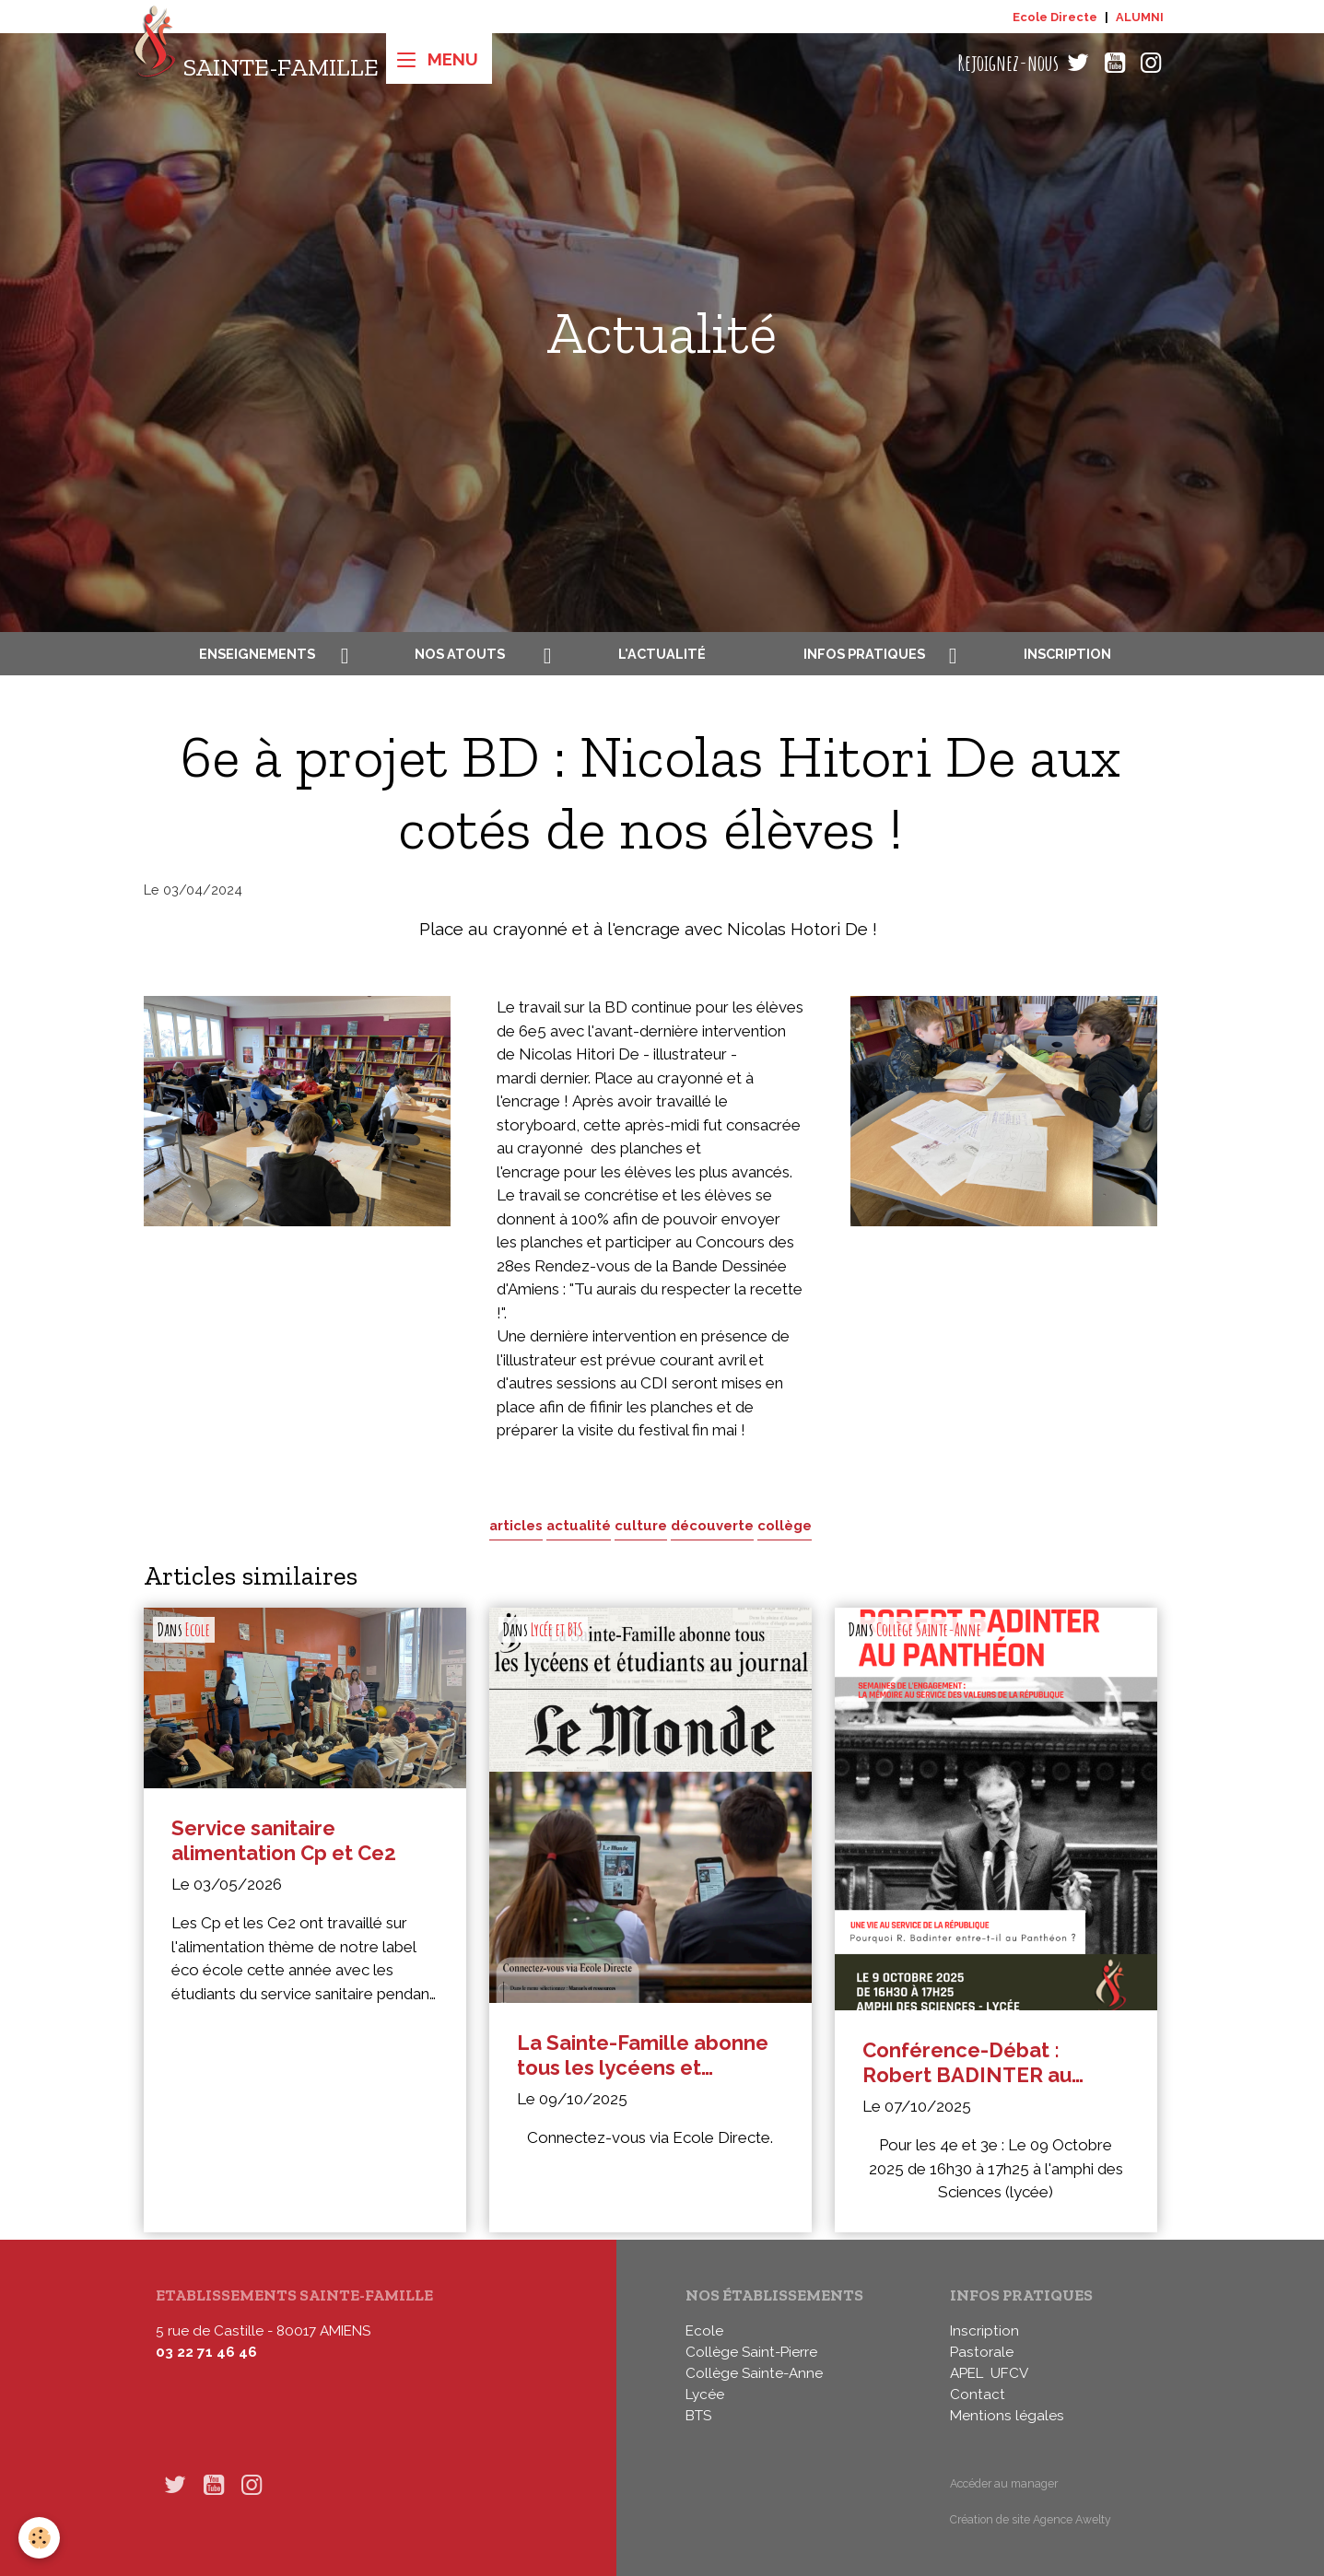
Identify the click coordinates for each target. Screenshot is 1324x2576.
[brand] (256, 63)
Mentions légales (1007, 2415)
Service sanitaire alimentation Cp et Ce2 (283, 1840)
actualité (578, 1525)
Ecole (197, 1630)
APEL (966, 2373)
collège (784, 1525)
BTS (698, 2415)
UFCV (1009, 2373)
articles (516, 1525)
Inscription (1067, 654)
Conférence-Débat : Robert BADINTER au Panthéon (967, 2062)
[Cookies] (39, 2537)
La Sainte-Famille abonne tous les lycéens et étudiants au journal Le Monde (642, 2055)
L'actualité (662, 654)
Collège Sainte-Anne (928, 1630)
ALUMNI (1140, 17)
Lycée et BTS (557, 1630)
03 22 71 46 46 (206, 2352)
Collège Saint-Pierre (751, 2352)
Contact (977, 2394)
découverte (712, 1525)
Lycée (704, 2394)
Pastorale (982, 2352)
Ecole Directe (1055, 17)
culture (641, 1525)
